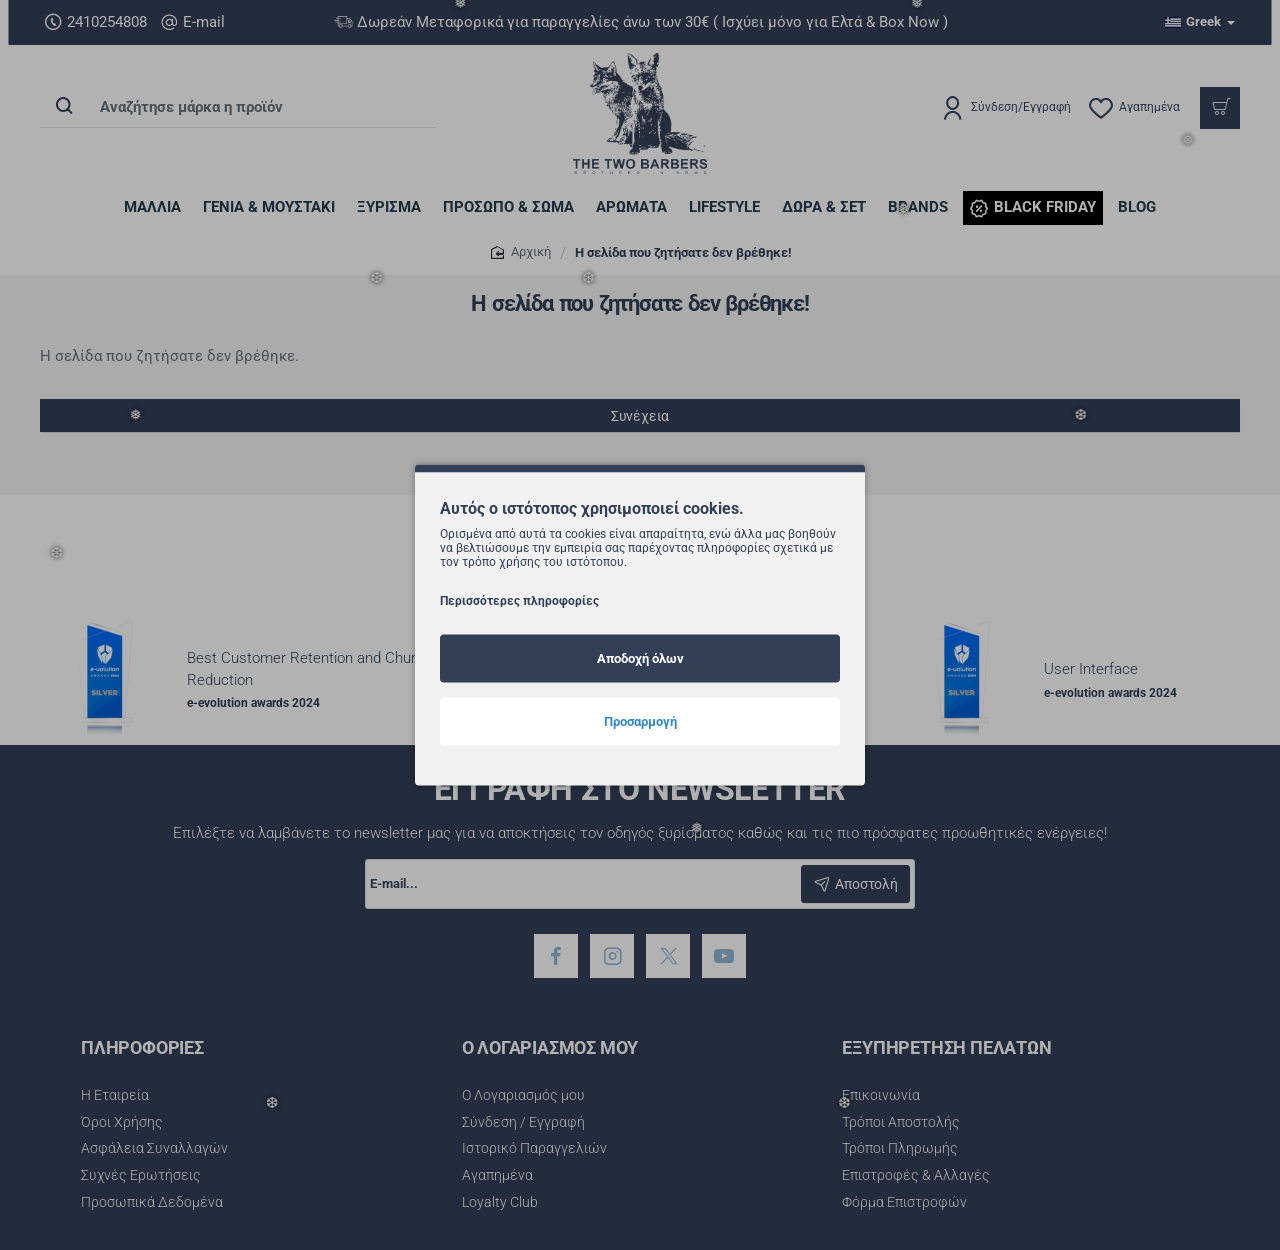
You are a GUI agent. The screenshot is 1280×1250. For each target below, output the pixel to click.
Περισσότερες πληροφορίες (519, 600)
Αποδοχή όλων (640, 657)
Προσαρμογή (640, 720)
